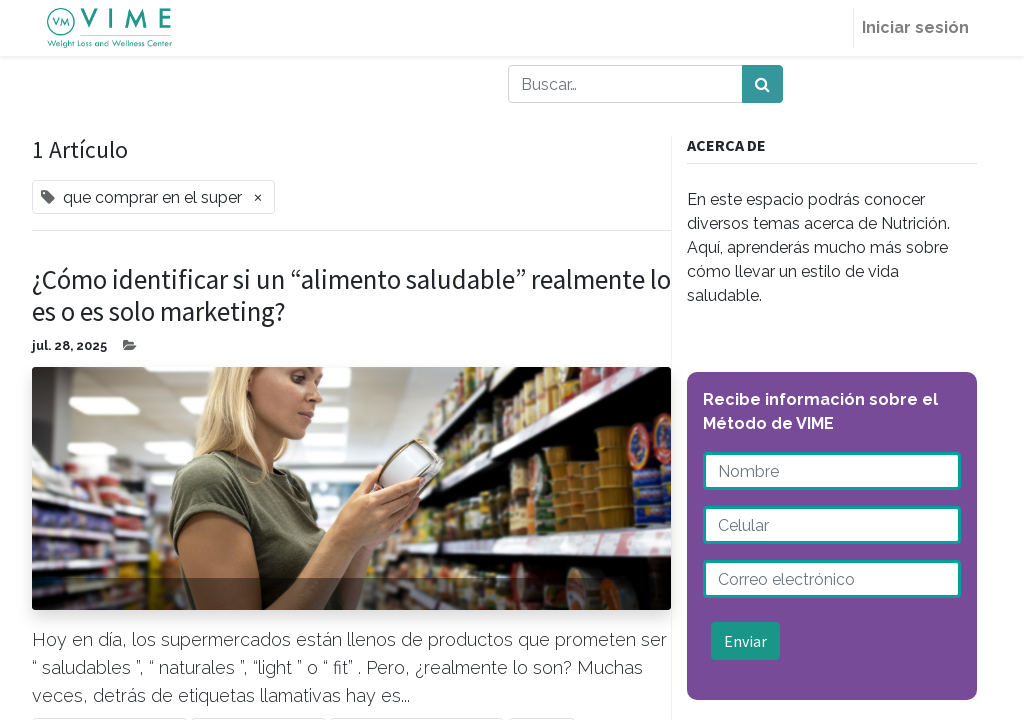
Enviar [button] (745, 641)
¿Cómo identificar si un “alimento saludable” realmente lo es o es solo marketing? (351, 295)
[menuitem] (829, 28)
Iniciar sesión (915, 27)
